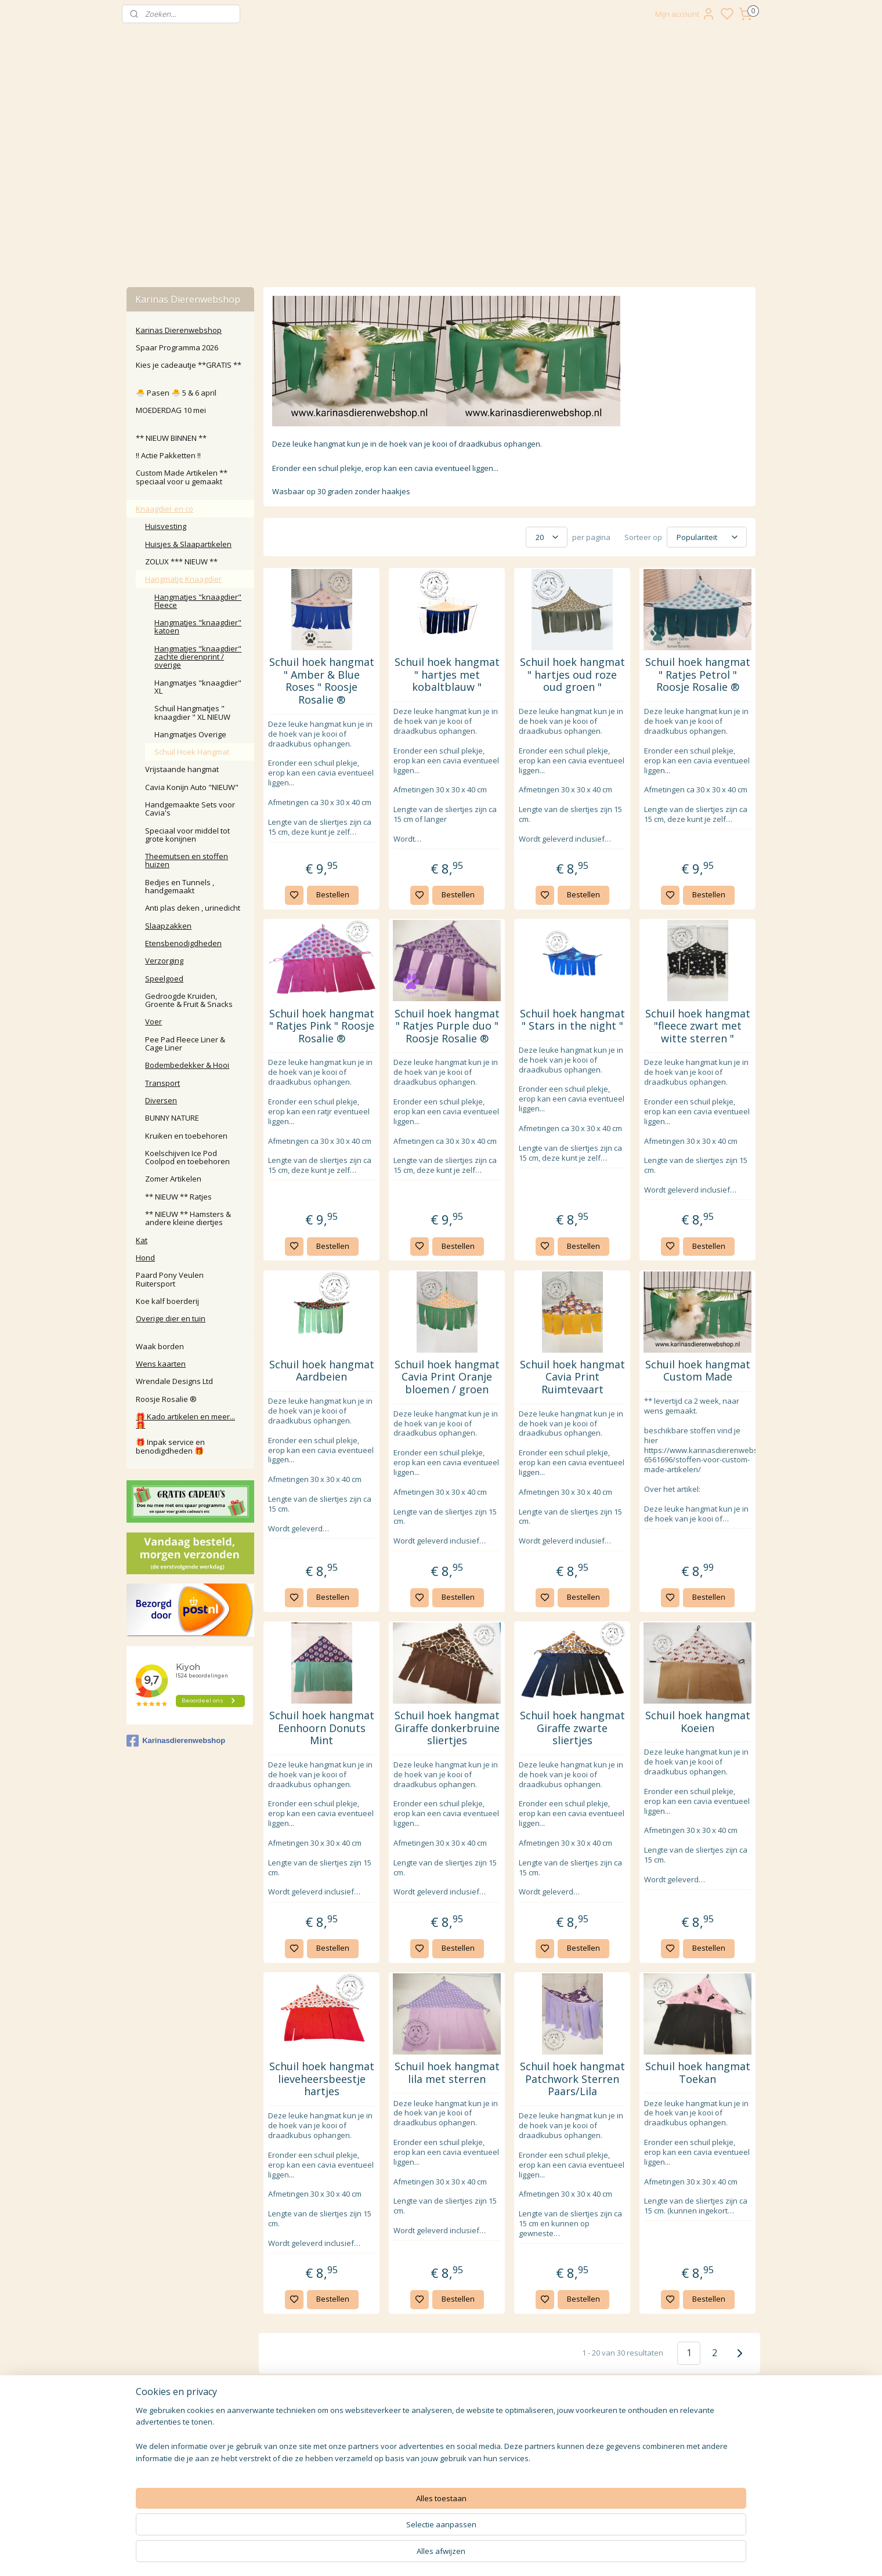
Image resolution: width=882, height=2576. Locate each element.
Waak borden (160, 1346)
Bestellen (332, 894)
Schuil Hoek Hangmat (191, 752)
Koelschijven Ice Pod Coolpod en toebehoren (187, 1157)
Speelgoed (164, 978)
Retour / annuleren (314, 2431)
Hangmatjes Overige (190, 734)
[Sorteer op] (706, 537)
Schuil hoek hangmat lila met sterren (446, 2072)
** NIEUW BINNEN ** (171, 438)
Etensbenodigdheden (183, 943)
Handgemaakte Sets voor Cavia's (190, 808)
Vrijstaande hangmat (182, 769)
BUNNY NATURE (172, 1118)
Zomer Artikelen (173, 1178)
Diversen (161, 1100)
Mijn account (685, 14)
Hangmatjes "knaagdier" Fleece (197, 601)
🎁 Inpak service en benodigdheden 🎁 (170, 1446)
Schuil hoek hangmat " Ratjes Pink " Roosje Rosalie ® (321, 1026)
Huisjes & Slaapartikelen (188, 544)
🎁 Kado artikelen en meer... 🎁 (185, 1420)
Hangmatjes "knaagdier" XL (197, 686)
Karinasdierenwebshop (175, 1741)
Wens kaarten (161, 1363)
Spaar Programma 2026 (177, 347)
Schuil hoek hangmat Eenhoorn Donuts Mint (321, 1728)
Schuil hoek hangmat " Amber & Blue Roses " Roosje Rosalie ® (321, 681)
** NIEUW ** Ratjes (178, 1196)
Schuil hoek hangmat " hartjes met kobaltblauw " (446, 675)
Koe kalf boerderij (167, 1301)
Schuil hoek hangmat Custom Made (697, 1370)
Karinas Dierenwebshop (179, 330)
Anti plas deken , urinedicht (192, 908)
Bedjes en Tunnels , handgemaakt (179, 886)
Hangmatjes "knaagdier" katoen (197, 626)
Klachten (313, 2444)
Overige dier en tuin (170, 1318)
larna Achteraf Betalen (316, 2457)
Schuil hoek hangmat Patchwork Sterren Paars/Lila (571, 2079)
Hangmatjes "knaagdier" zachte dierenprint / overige (197, 657)
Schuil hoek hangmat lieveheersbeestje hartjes (321, 2079)
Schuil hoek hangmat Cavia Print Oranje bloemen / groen (446, 1377)
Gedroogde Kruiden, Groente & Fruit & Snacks (189, 1000)
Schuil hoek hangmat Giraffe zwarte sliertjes (571, 1728)
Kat (141, 1240)
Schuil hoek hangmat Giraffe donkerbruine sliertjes (446, 1728)
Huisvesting (165, 526)
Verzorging (164, 960)
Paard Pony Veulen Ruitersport (170, 1279)
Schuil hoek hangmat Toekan (697, 2072)
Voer (153, 1021)
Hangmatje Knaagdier (183, 579)
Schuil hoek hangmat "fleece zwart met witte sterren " (697, 1026)
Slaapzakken (168, 926)
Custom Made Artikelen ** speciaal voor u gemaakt (181, 477)
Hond (145, 1257)
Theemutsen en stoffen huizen (186, 860)
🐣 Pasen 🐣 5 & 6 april (176, 392)
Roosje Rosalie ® (166, 1399)
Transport (162, 1083)
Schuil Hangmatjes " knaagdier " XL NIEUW (192, 712)
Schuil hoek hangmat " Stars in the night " (571, 1020)
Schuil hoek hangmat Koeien (697, 1721)
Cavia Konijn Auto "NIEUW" (191, 787)
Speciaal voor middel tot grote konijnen (187, 834)
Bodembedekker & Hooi (187, 1065)
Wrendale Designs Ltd (174, 1381)
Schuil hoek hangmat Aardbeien (321, 1370)
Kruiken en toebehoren (186, 1136)
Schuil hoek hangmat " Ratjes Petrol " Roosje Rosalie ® (697, 675)
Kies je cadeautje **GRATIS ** (188, 365)
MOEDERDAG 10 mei (171, 410)
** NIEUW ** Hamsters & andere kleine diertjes (188, 1218)
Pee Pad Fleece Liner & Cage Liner (185, 1043)
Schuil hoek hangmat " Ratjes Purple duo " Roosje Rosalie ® (446, 1026)
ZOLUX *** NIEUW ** (181, 561)
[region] (364, 2533)
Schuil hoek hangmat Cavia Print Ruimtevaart (571, 1377)
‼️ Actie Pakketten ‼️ (168, 455)
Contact (313, 2418)
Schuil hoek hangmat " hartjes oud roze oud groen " (571, 675)
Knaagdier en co (164, 508)
